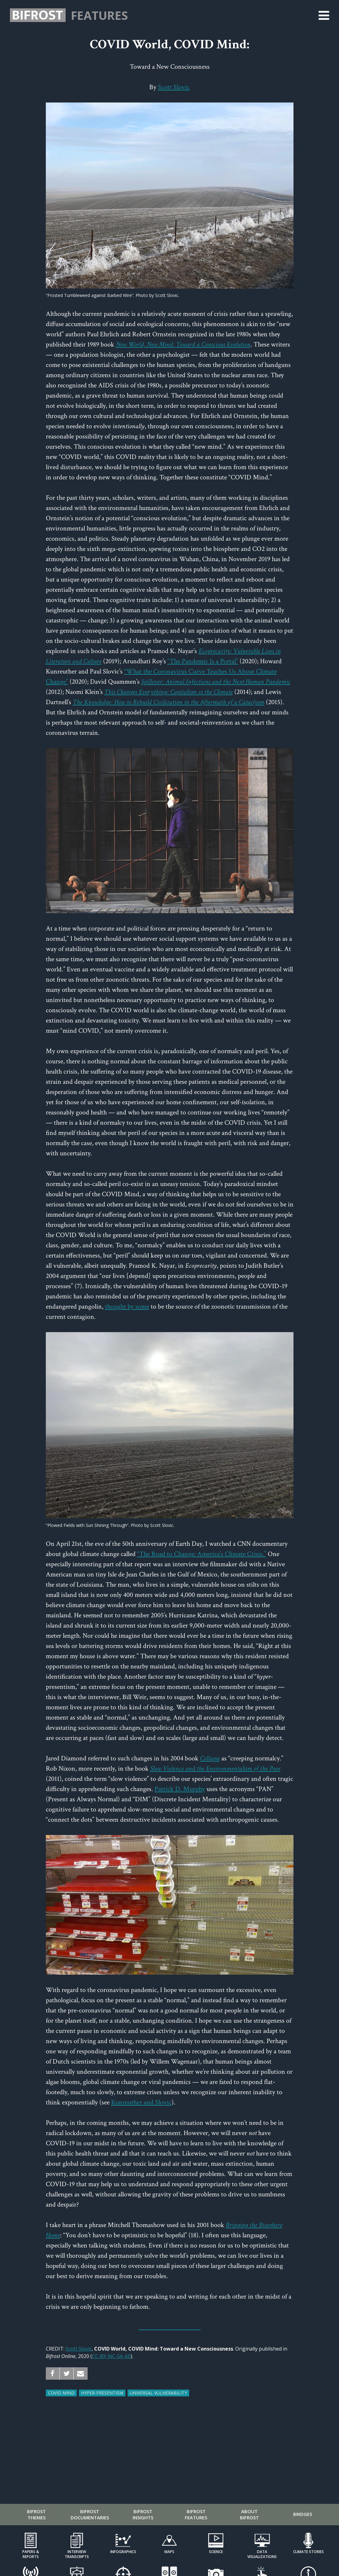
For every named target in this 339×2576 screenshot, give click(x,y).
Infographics (123, 2551)
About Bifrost (249, 2514)
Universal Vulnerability (158, 2393)
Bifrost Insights (143, 2514)
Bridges (302, 2514)
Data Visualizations (262, 2554)
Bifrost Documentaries (90, 2514)
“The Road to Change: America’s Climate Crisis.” (201, 1554)
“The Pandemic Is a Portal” (202, 661)
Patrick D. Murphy (179, 1789)
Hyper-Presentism (102, 2393)
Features (99, 15)
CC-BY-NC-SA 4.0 (111, 2356)
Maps (169, 2551)
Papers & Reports (30, 2554)
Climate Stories (308, 2551)
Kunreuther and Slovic (141, 2102)
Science (216, 2551)
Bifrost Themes (36, 2514)
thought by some (127, 1306)
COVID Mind (61, 2393)
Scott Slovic (174, 87)
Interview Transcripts (77, 2554)
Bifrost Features (196, 2514)
